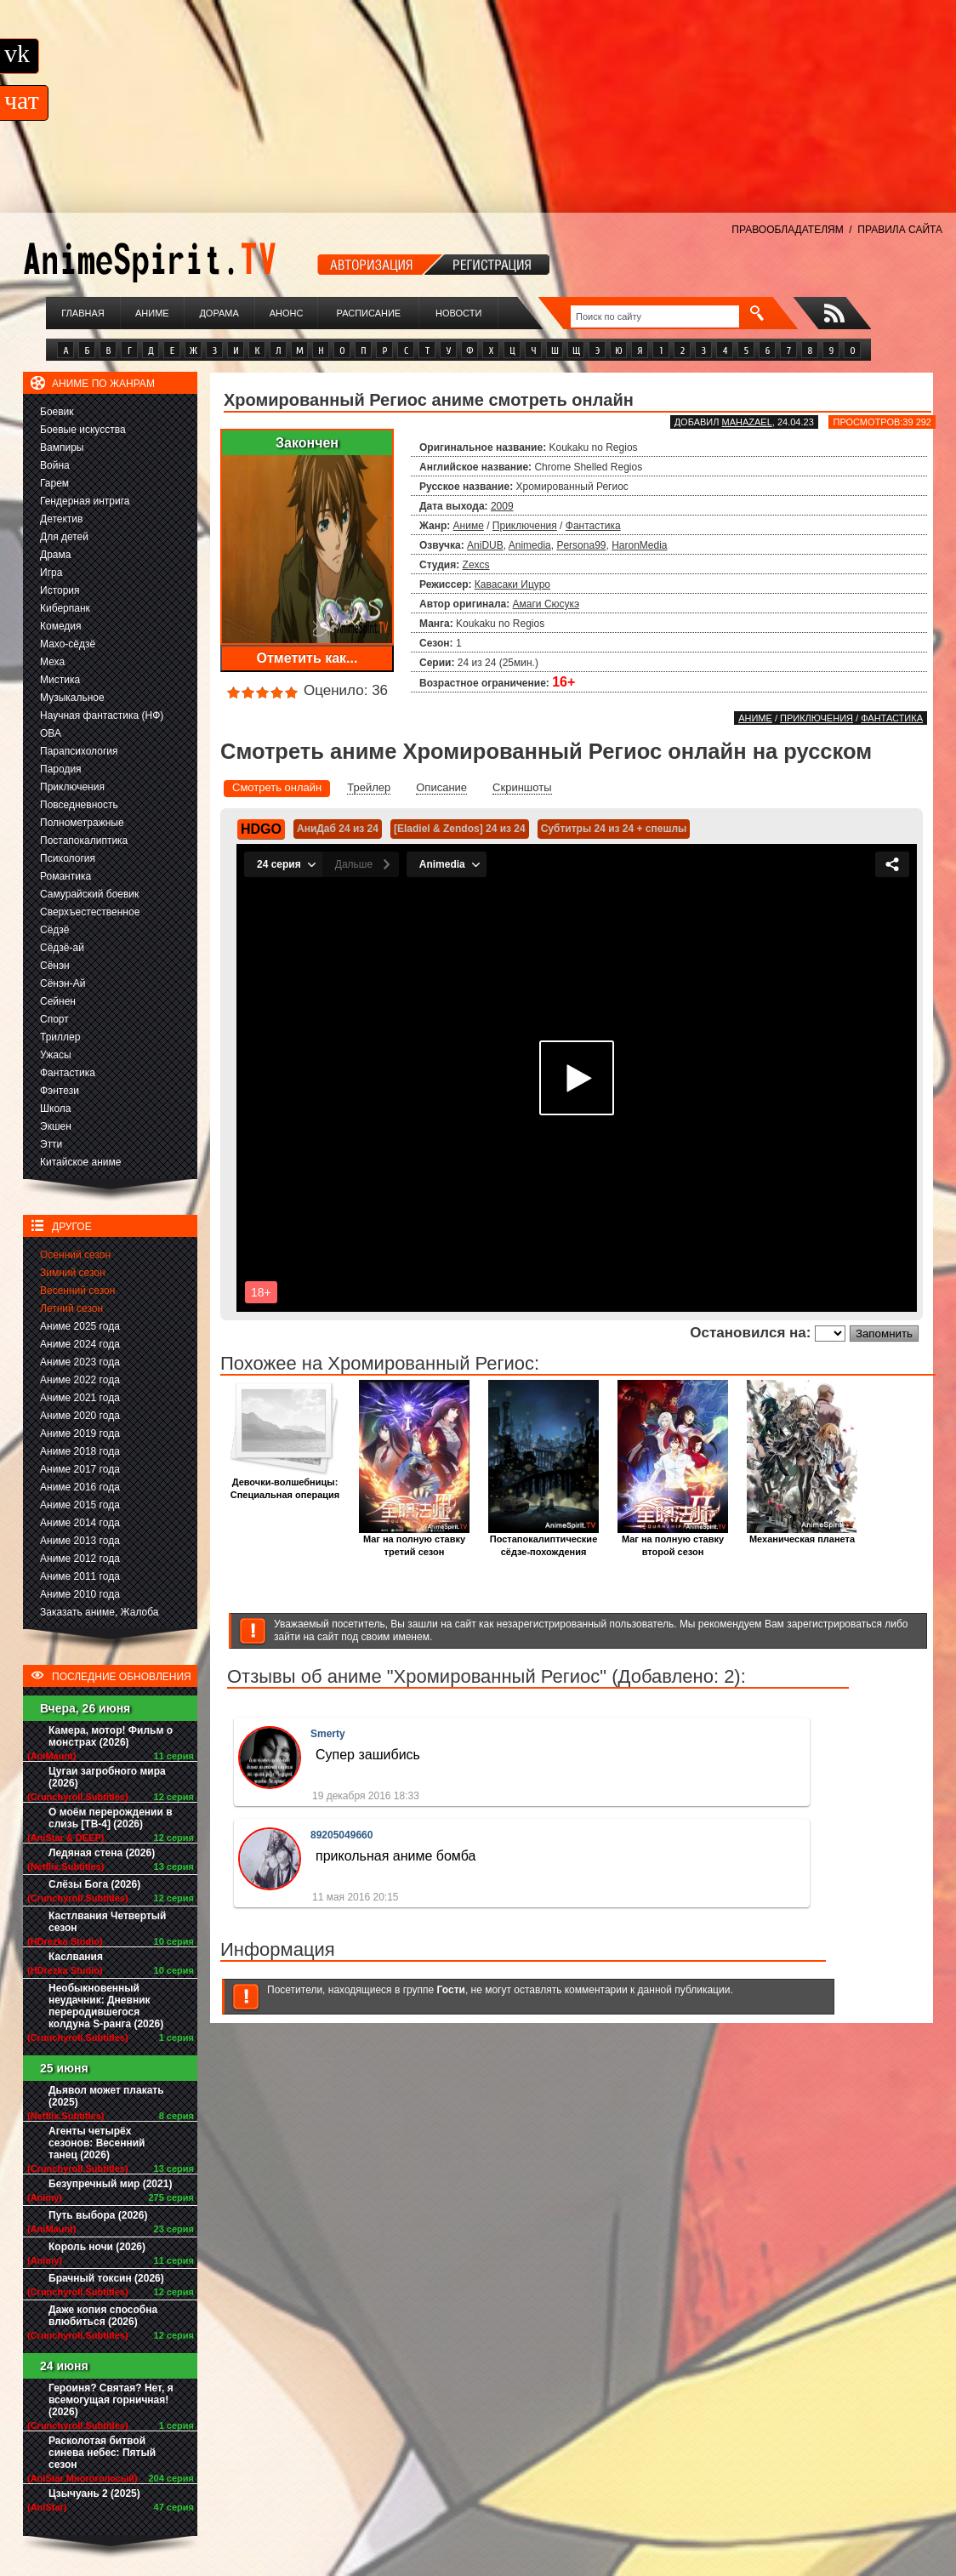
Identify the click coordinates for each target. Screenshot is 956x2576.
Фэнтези (59, 1091)
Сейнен (58, 1001)
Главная (82, 313)
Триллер (60, 1037)
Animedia (530, 545)
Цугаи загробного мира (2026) (107, 1777)
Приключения (72, 787)
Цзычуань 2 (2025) (94, 2493)
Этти (51, 1144)
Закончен (307, 443)
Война (55, 465)
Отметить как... (307, 658)
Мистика (60, 680)
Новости (458, 313)
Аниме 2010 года (80, 1594)
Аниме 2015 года (80, 1505)
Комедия (61, 626)
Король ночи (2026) (96, 2247)
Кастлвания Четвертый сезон (107, 1922)
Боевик (57, 412)
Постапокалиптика (84, 840)
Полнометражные (82, 823)
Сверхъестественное (89, 912)
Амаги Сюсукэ (546, 604)
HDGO (261, 829)
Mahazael (747, 422)
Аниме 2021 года (80, 1398)
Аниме (152, 313)
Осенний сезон (75, 1255)
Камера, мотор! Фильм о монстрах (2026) (110, 1736)
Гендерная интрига (84, 501)
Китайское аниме (80, 1162)
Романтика (65, 876)
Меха (52, 662)
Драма (55, 555)
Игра (51, 572)
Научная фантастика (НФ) (101, 715)
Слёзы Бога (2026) (94, 1884)
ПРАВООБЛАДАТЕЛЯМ (787, 230)
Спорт (54, 1019)
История (60, 590)
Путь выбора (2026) (97, 2215)
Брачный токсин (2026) (106, 2278)
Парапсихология (79, 751)
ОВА (50, 733)
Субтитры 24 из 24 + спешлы (614, 829)
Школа (55, 1108)
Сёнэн (55, 966)
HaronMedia (639, 545)
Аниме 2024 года (80, 1344)
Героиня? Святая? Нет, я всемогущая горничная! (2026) (111, 2400)
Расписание (369, 313)
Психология (67, 858)
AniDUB (485, 545)
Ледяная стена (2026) (101, 1853)
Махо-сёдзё (67, 644)
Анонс (287, 313)
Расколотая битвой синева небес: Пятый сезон (102, 2453)
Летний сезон (71, 1308)
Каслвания (75, 1957)
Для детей (64, 537)
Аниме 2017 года (80, 1469)
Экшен (55, 1126)
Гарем (54, 483)
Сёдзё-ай (62, 948)
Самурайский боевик (89, 894)
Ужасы (55, 1055)
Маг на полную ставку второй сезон (672, 1541)
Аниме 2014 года (80, 1523)
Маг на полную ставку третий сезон (414, 1541)
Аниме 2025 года (80, 1326)
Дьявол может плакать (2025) (106, 2096)
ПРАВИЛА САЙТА (899, 230)
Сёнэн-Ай (62, 983)
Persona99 (581, 545)
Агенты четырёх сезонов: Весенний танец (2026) (96, 2143)
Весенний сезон (77, 1291)
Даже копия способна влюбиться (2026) (102, 2316)
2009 (502, 506)
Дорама (218, 313)
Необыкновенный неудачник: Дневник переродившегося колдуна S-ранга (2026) (105, 2006)
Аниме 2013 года (80, 1541)
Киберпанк (65, 608)
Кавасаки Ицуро (512, 584)
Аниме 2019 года (80, 1433)
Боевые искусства (83, 430)
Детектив (61, 519)
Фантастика (67, 1073)
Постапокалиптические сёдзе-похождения (543, 1541)
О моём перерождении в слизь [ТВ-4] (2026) (110, 1818)
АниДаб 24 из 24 (337, 829)
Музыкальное (72, 698)
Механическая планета (802, 1534)
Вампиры (61, 447)
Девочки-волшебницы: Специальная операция (285, 1484)
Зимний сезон (72, 1273)
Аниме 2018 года (80, 1451)
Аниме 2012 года (80, 1558)
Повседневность (79, 805)
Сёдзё (55, 930)
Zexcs (476, 565)
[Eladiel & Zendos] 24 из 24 (460, 829)
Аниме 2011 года (80, 1576)
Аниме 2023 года (80, 1362)
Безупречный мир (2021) (110, 2184)
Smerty (327, 1734)
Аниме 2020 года (80, 1416)
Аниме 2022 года (80, 1380)
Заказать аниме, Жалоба (99, 1612)
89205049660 (341, 1835)
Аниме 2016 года (80, 1487)
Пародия (61, 769)
